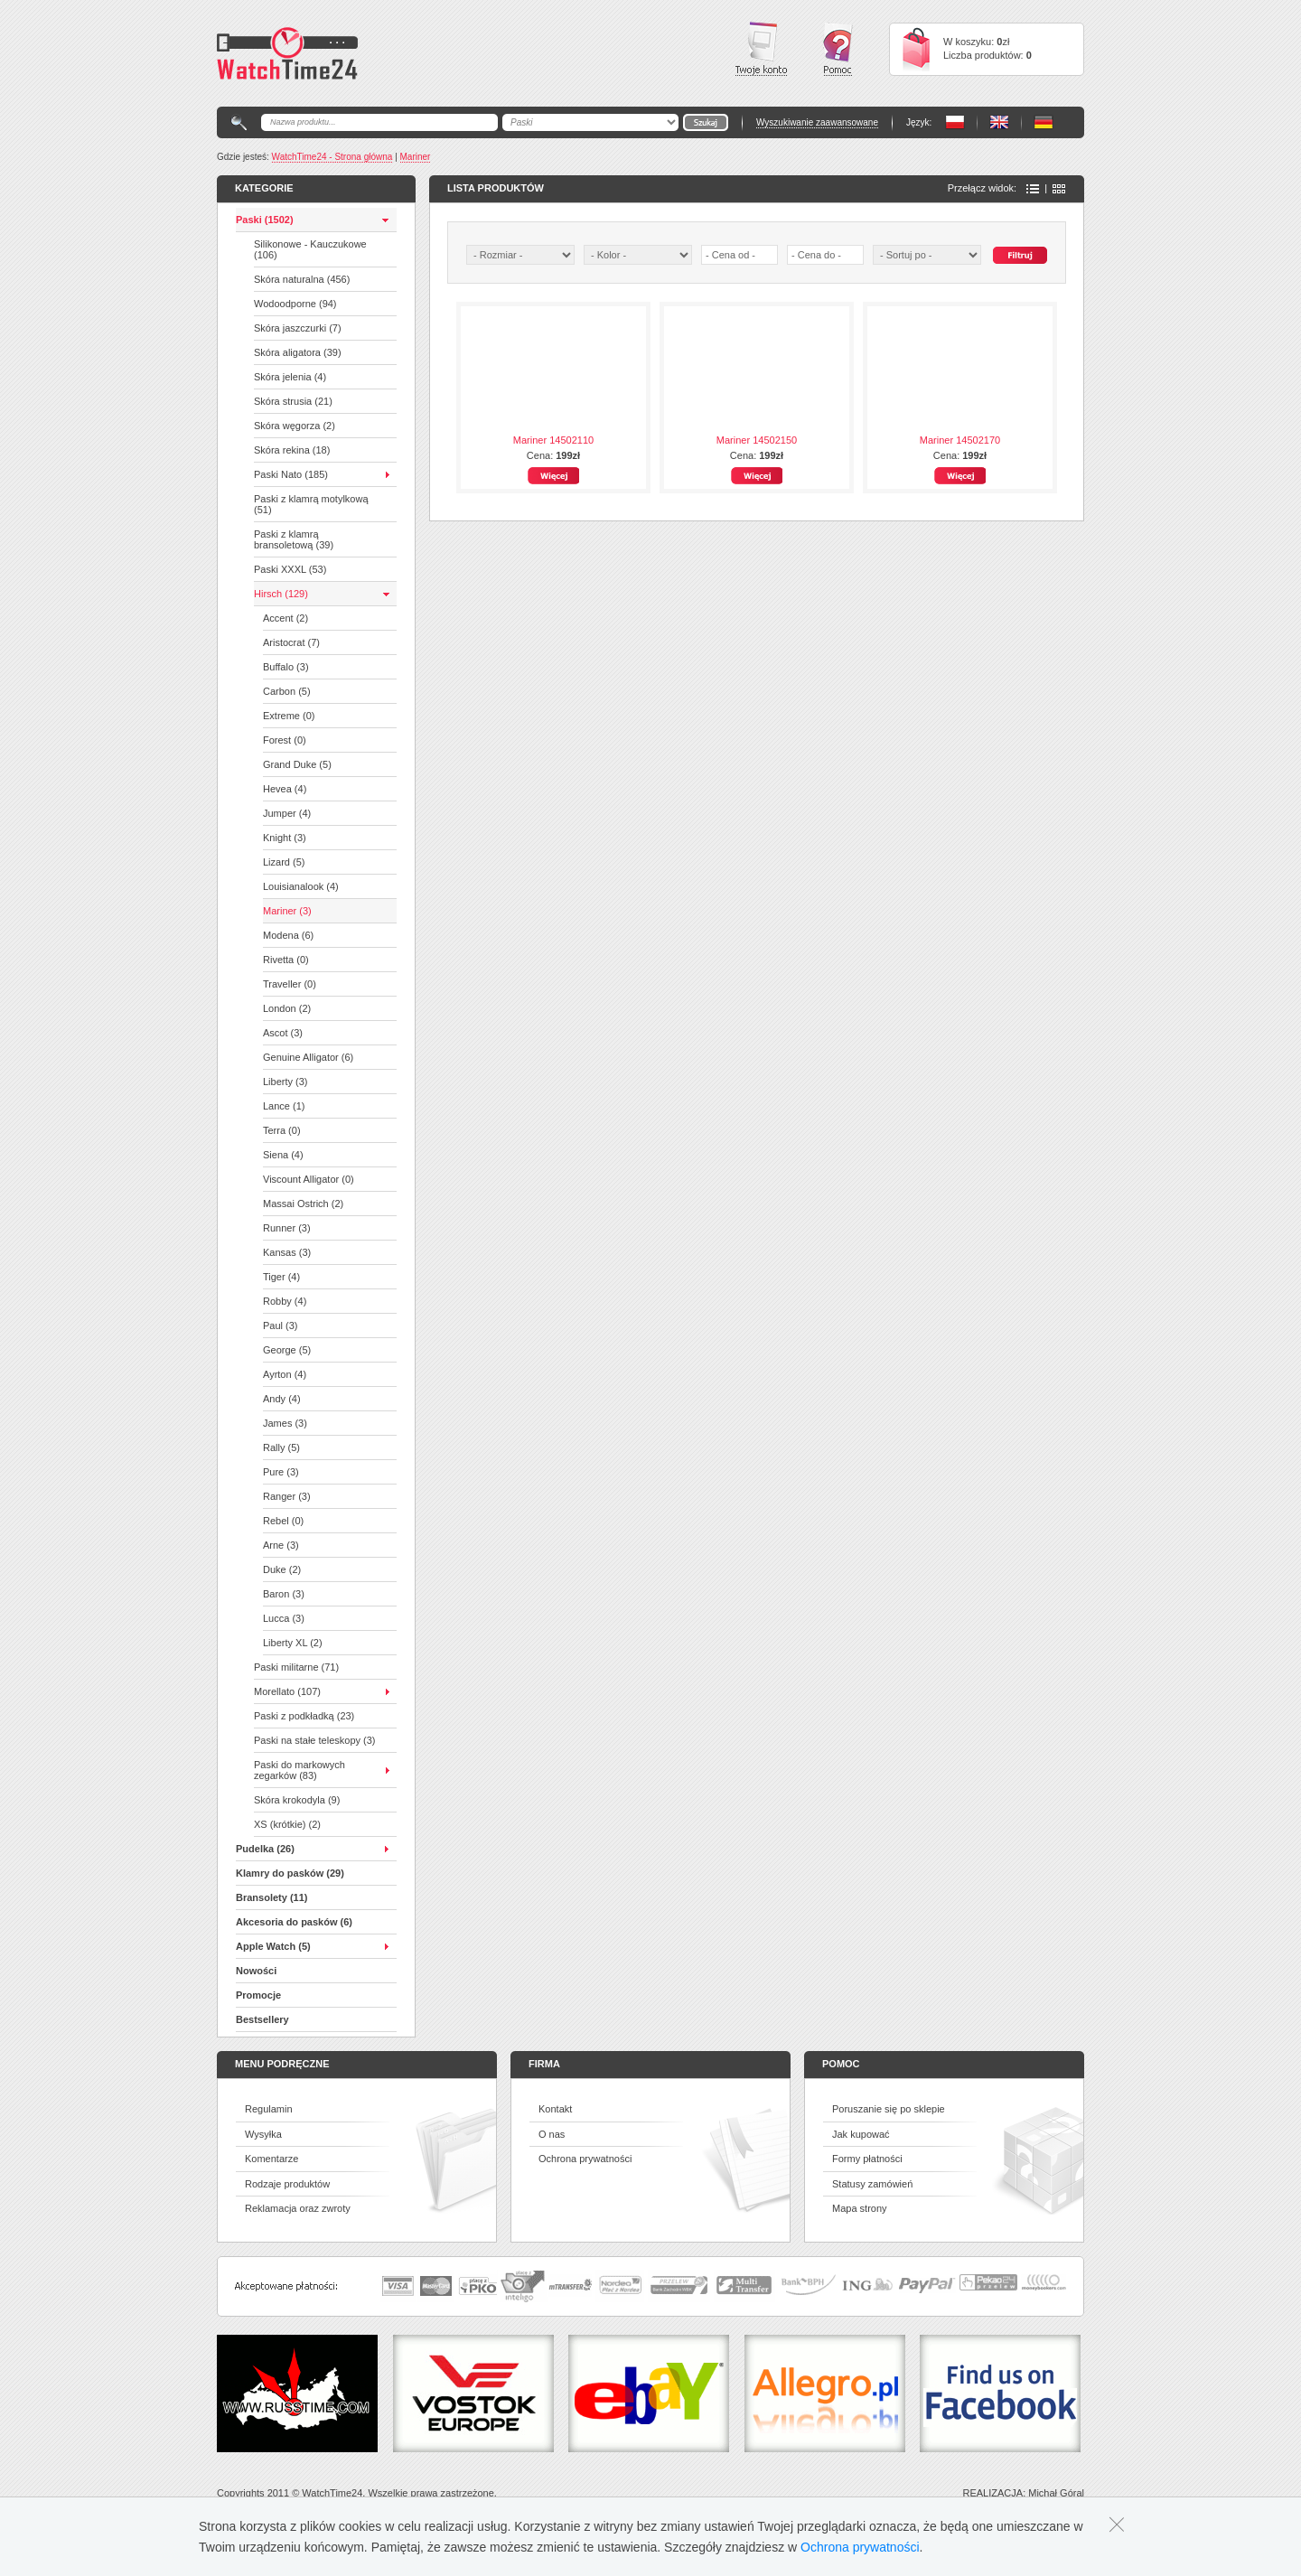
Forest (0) (284, 740)
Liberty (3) (285, 1081)
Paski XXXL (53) (290, 569)
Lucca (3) (283, 1618)
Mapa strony (859, 2208)
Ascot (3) (283, 1032)
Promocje (258, 1995)
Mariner (415, 157)
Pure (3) (281, 1471)
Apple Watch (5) (273, 1946)
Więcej (553, 475)
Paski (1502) (265, 219)
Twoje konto (761, 49)
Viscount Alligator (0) (308, 1179)
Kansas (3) (287, 1252)
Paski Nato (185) (291, 474)
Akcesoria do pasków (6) (294, 1921)
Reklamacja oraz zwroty (298, 2208)
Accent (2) (285, 618)
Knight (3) (284, 837)
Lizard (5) (283, 862)
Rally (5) (281, 1447)
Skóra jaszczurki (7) (298, 328)
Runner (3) (287, 1227)
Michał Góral (1056, 2492)
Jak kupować (861, 2134)
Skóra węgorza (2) (294, 425)
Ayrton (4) (284, 1374)
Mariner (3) (287, 910)
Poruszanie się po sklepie (888, 2108)
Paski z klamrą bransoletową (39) (293, 539)
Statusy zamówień (872, 2183)
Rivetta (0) (286, 959)
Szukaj (1020, 255)
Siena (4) (283, 1154)
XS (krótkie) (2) (287, 1824)
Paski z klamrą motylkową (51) (311, 504)
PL (955, 122)
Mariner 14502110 (553, 440)
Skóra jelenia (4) (290, 376)
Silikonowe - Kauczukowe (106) (310, 249)
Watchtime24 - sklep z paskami (287, 53)
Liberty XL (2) (293, 1642)
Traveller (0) (289, 984)
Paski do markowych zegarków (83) (299, 1770)
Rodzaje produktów (287, 2183)
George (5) (287, 1349)
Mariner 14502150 (756, 440)
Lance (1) (283, 1106)
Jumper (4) (287, 813)
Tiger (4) (281, 1276)
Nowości (256, 1970)
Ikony (1059, 189)
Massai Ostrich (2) (303, 1203)
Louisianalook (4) (301, 886)
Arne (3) (281, 1545)
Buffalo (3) (286, 666)
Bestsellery (262, 2019)
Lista (1032, 189)
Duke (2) (282, 1569)
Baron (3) (283, 1593)
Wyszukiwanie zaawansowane (817, 122)
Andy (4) (282, 1398)
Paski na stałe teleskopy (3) (315, 1740)
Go (705, 122)
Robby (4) (284, 1301)
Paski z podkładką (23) (304, 1715)
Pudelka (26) (265, 1848)
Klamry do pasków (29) (290, 1873)
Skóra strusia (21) (293, 401)
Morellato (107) (287, 1691)
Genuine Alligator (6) (308, 1057)
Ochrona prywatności (585, 2158)
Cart (916, 49)
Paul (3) (280, 1325)
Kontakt (555, 2108)
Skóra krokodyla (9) (297, 1799)
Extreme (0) (288, 715)
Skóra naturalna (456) (302, 279)
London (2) (287, 1008)
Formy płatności (867, 2158)
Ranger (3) (287, 1496)
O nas (551, 2134)
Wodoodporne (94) (295, 303)
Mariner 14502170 (960, 440)
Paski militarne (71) (296, 1667)
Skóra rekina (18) (292, 450)
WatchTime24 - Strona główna (332, 157)
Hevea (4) (284, 788)
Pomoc (838, 49)
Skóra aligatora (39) (298, 352)
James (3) (285, 1423)
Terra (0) (282, 1130)
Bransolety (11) (271, 1897)
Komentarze (271, 2158)
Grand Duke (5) (297, 764)
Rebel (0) (283, 1520)
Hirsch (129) (281, 593)
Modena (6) (288, 935)
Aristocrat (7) (291, 642)
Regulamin (269, 2108)
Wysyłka (263, 2134)
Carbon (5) (287, 691)
